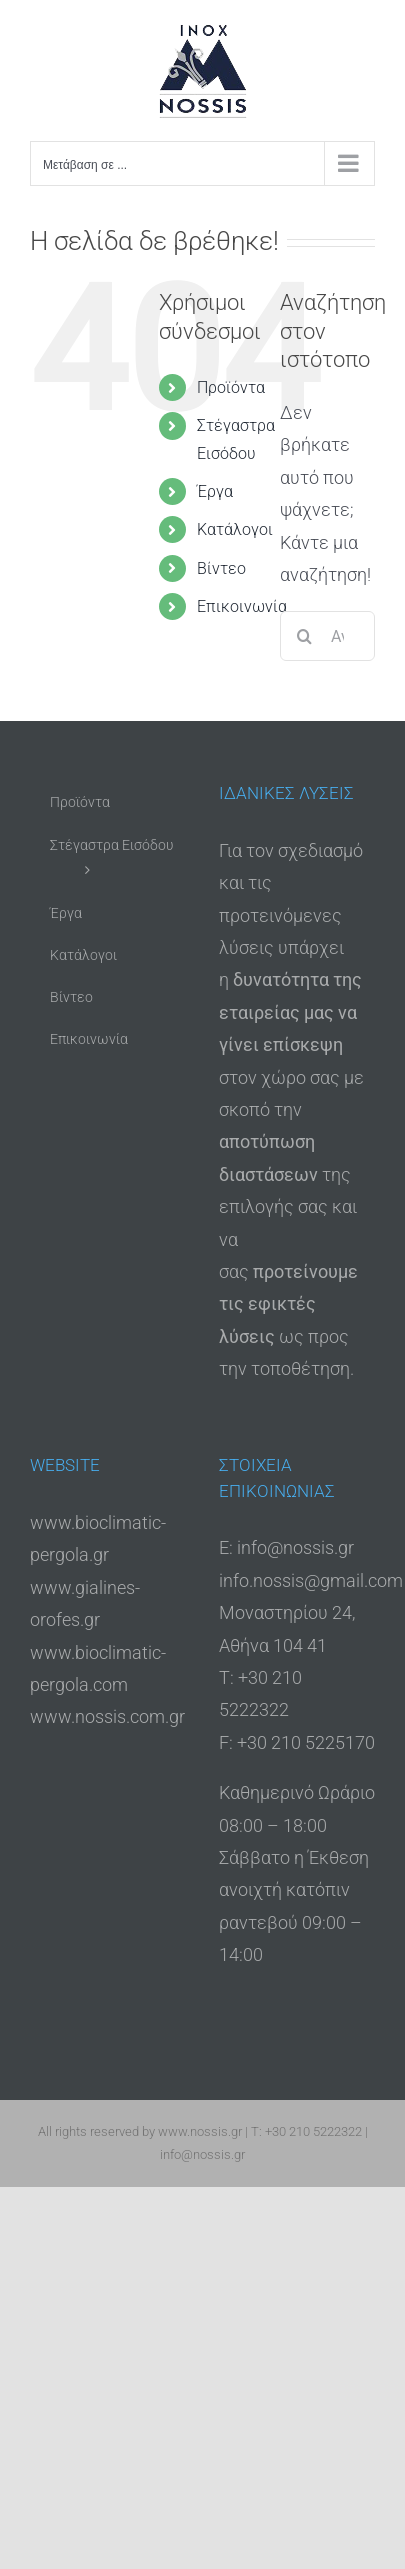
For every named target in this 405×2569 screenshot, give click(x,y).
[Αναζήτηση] (305, 636)
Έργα (215, 491)
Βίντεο (221, 568)
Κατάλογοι (235, 529)
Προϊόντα (231, 387)
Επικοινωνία (242, 606)
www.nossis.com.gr (107, 1716)
